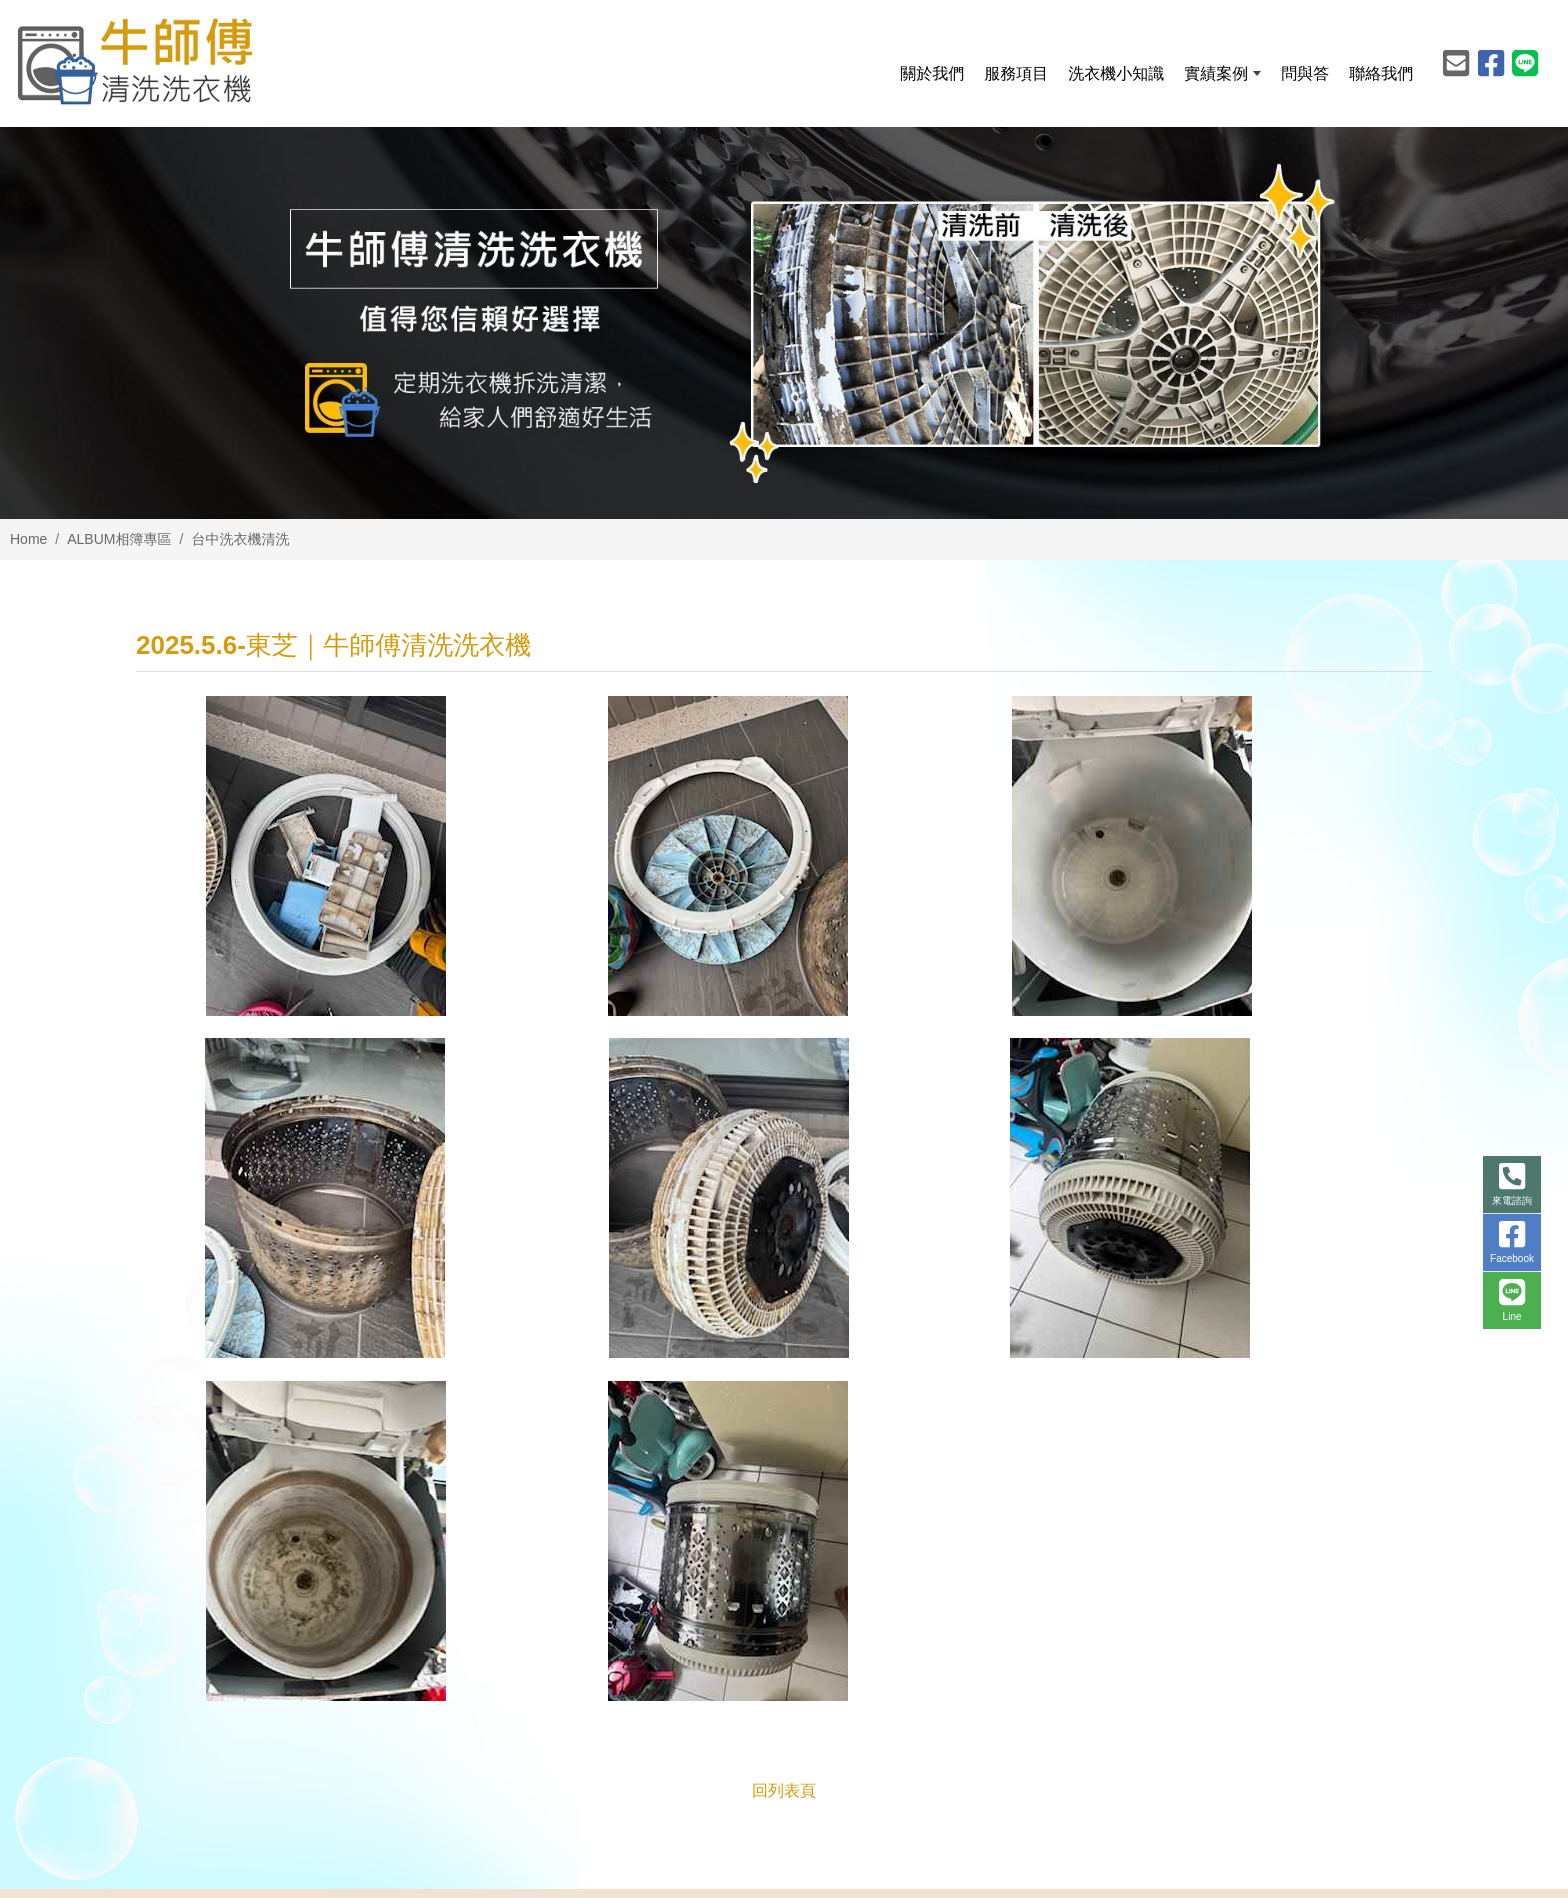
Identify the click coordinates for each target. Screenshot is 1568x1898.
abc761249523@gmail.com (593, 1639)
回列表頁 (784, 1451)
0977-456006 (543, 1605)
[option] (784, 323)
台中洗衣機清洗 (240, 539)
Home (28, 539)
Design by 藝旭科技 (1371, 1867)
